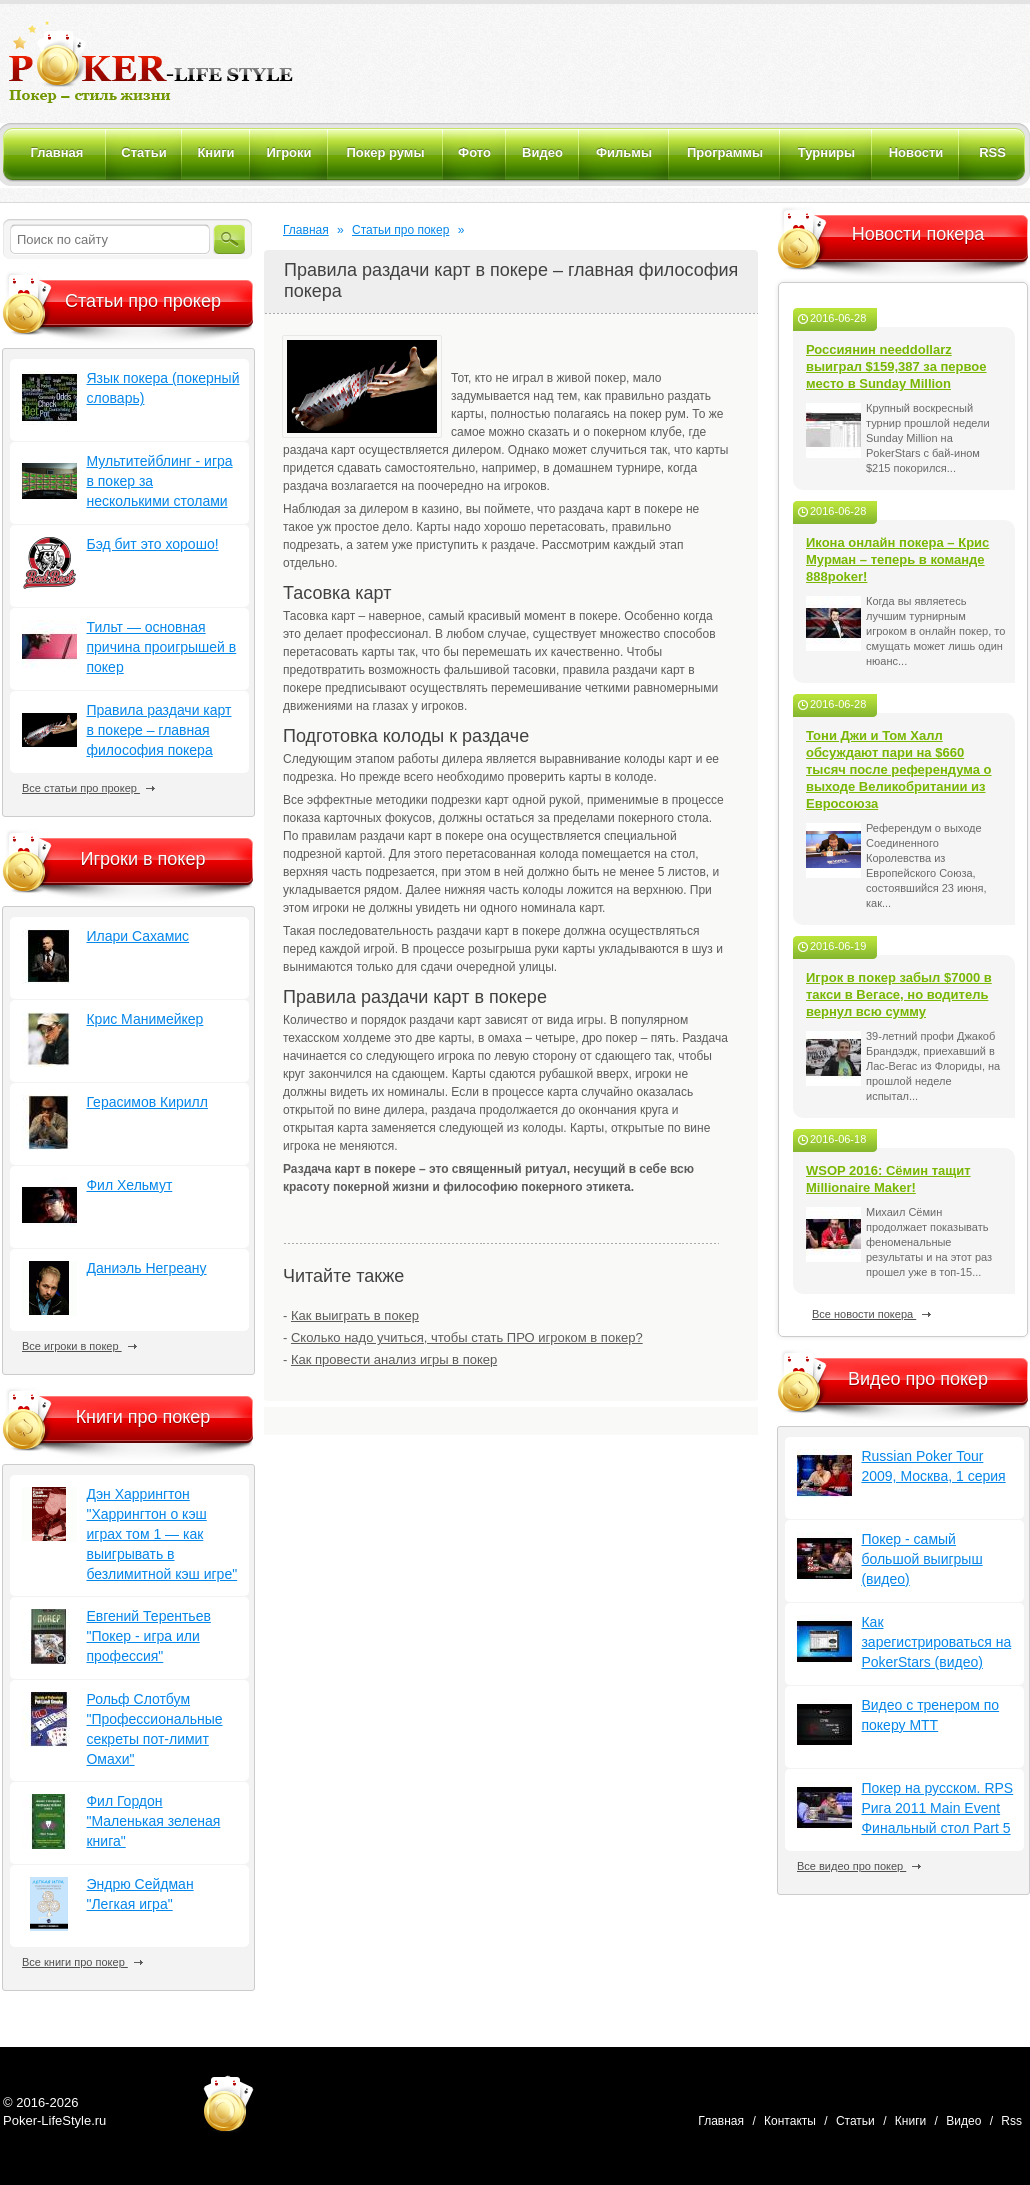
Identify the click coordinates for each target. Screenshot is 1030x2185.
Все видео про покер (859, 1866)
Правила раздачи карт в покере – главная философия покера (158, 730)
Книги (910, 2121)
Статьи (855, 2121)
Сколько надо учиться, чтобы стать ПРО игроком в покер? (467, 1337)
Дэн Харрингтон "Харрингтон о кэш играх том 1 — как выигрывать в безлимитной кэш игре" (161, 1534)
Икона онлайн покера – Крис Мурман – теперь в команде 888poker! (897, 559)
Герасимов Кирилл (146, 1102)
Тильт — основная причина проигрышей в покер (161, 647)
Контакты (790, 2121)
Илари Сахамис (137, 936)
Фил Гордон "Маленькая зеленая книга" (153, 1821)
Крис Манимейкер (144, 1019)
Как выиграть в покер (355, 1315)
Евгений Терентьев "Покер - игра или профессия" (148, 1636)
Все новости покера (871, 1314)
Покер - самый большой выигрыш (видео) (921, 1559)
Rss (1011, 2121)
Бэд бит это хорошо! (152, 544)
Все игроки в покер (79, 1346)
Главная (306, 230)
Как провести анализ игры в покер (394, 1359)
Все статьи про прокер (88, 788)
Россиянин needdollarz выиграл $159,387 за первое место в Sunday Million (896, 366)
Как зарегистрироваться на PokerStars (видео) (936, 1642)
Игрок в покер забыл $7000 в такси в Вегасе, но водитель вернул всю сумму (899, 994)
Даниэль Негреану (146, 1268)
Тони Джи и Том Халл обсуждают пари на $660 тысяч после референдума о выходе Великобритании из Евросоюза (899, 769)
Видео (963, 2121)
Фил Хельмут (129, 1185)
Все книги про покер (82, 1962)
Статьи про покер (400, 230)
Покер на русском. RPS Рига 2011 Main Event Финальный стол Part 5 (937, 1808)
